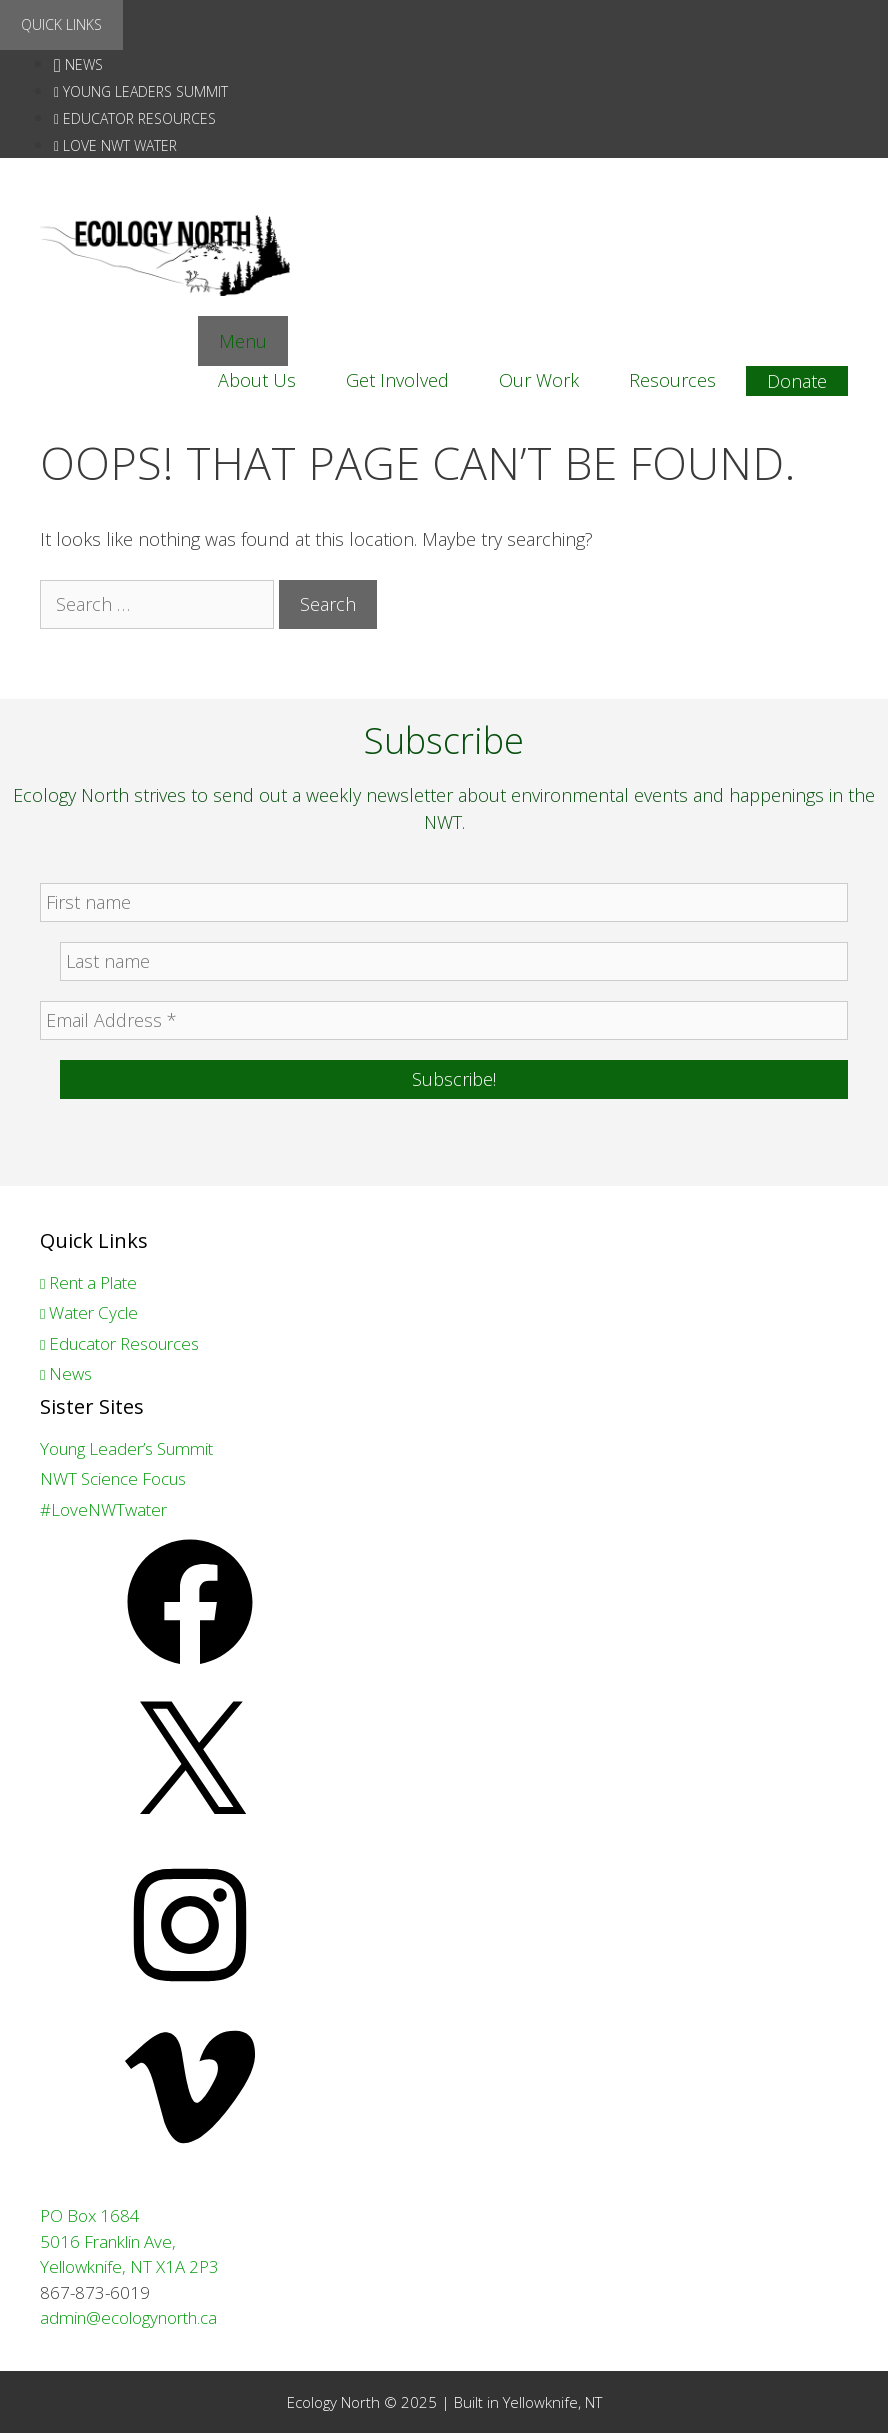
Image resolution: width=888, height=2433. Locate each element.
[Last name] (454, 961)
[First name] (444, 902)
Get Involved (397, 380)
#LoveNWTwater (103, 1509)
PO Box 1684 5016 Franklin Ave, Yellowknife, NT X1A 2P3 (129, 2241)
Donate (797, 381)
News (78, 64)
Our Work (539, 380)
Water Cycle (89, 1312)
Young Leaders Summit (141, 91)
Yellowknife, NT (552, 2402)
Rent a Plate (88, 1282)
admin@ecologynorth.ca (128, 2317)
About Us (257, 380)
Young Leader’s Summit (126, 1448)
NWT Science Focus (113, 1478)
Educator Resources (135, 118)
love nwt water (115, 145)
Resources (672, 380)
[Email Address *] (444, 1020)
